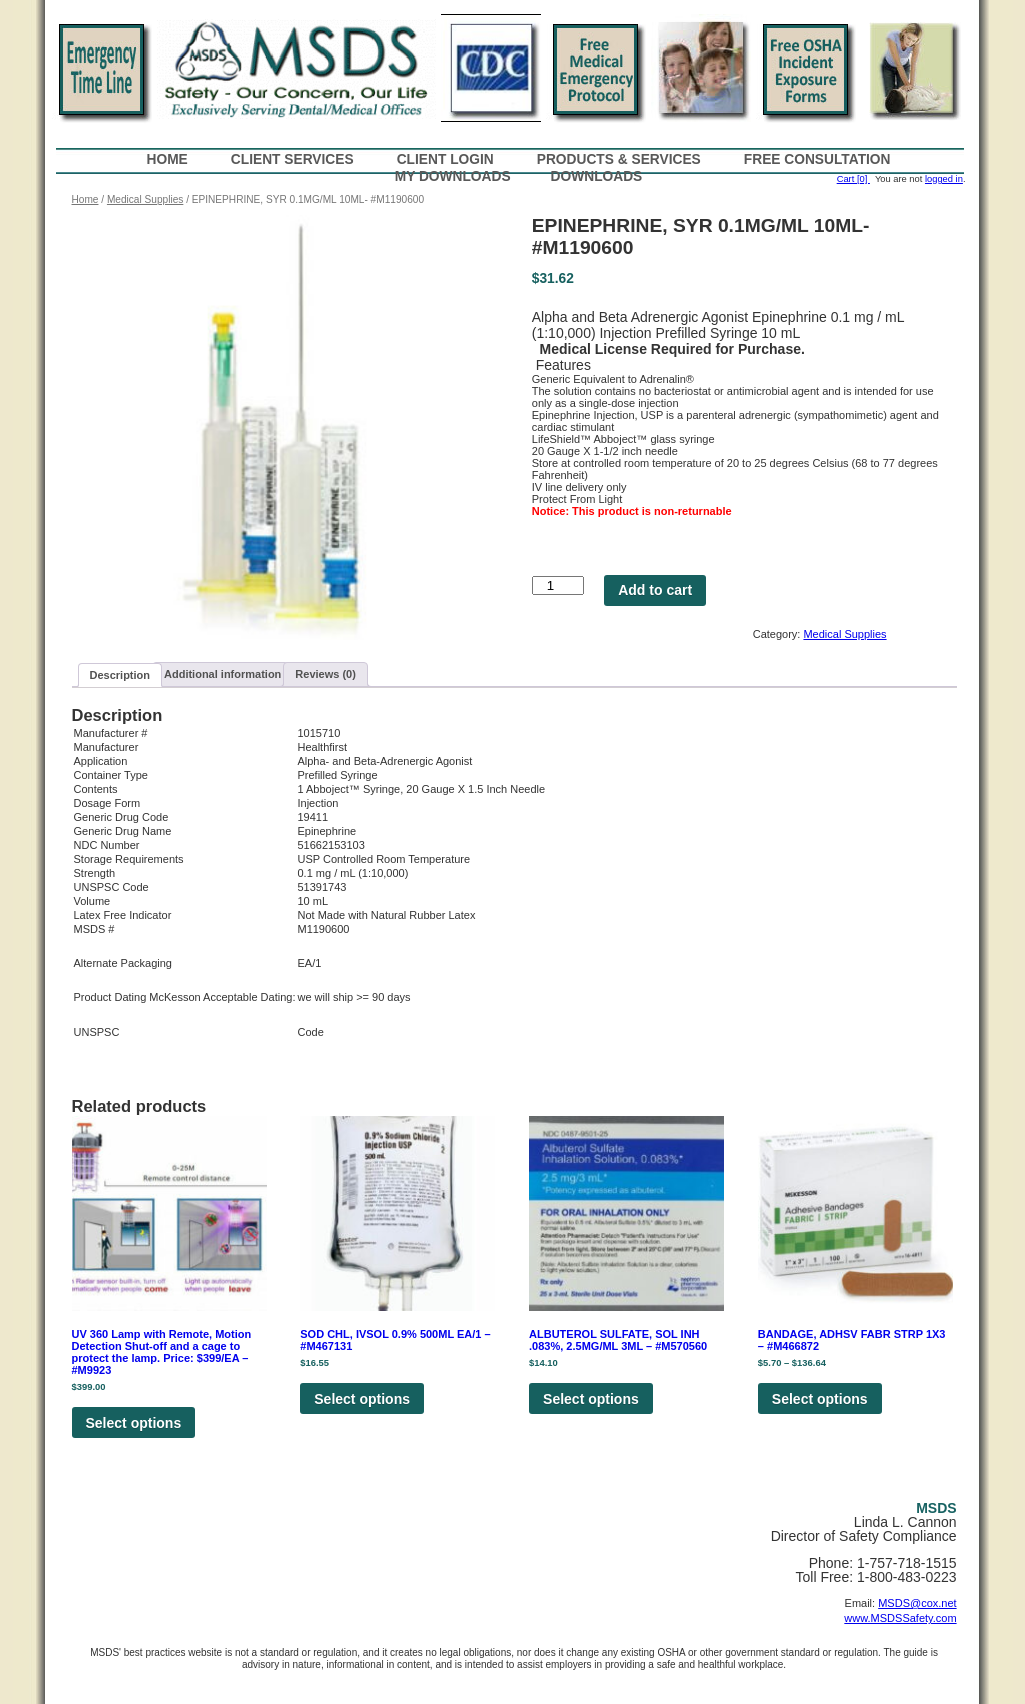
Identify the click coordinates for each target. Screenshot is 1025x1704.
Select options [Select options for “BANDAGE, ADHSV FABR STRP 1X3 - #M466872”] (820, 1399)
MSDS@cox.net (917, 1603)
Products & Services (619, 159)
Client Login (445, 159)
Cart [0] (853, 179)
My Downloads (453, 176)
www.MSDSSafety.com (900, 1618)
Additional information (222, 674)
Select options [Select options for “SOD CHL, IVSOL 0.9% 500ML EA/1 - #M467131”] (362, 1399)
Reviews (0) (325, 674)
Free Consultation (817, 159)
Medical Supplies (145, 199)
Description (120, 675)
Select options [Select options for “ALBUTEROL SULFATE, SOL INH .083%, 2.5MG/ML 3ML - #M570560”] (591, 1399)
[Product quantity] (558, 585)
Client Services (292, 159)
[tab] (120, 675)
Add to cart (655, 590)
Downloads (597, 176)
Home (167, 159)
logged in (944, 179)
